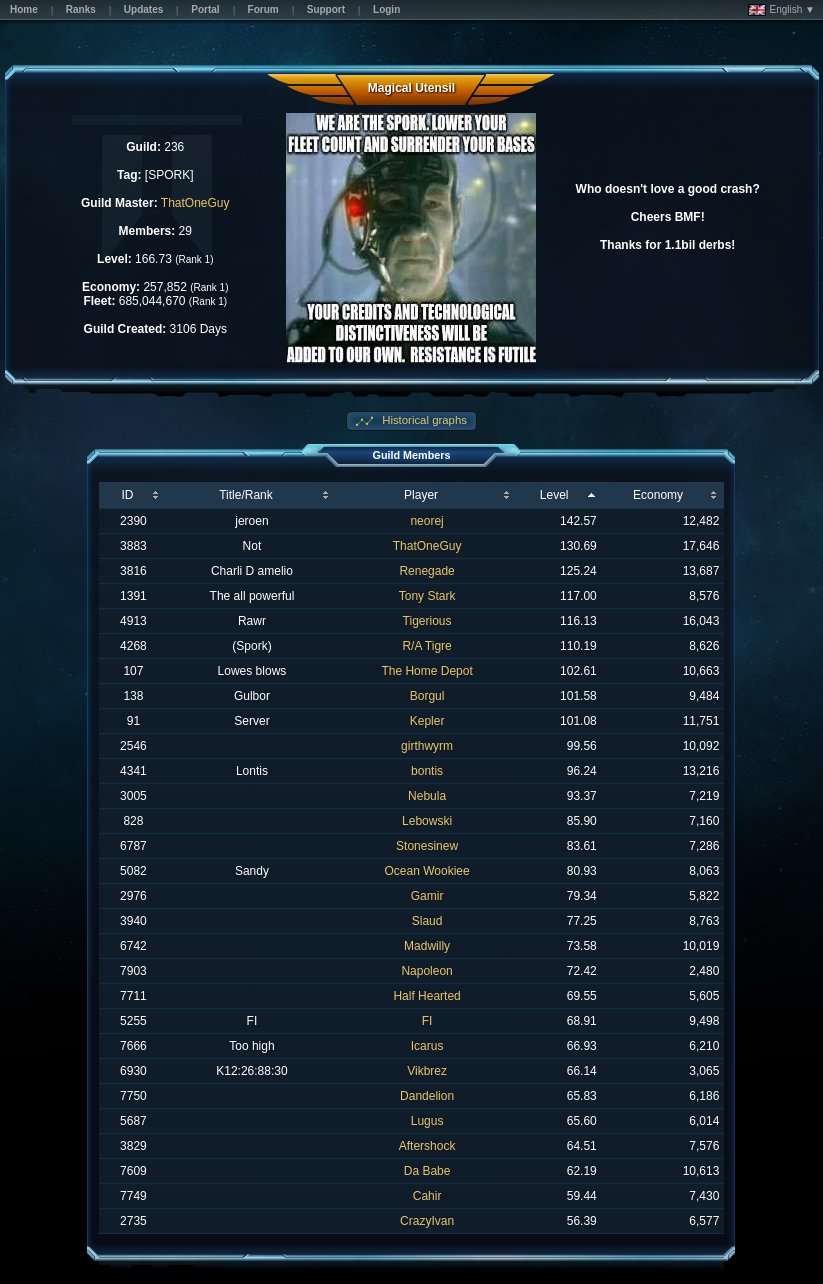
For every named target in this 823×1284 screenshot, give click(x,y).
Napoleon (426, 971)
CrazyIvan (427, 1221)
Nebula (427, 796)
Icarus (427, 1046)
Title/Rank (246, 495)
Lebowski (427, 821)
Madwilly (427, 946)
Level (554, 495)
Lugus (427, 1121)
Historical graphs (423, 420)
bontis (427, 771)
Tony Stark (427, 596)
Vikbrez (427, 1071)
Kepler (427, 721)
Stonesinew (427, 846)
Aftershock (427, 1146)
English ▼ (781, 10)
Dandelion (427, 1096)
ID (127, 495)
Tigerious (427, 621)
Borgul (427, 696)
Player (421, 495)
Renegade (426, 571)
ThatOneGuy (195, 203)
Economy (658, 495)
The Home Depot (426, 671)
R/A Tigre (426, 646)
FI (427, 1021)
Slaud (427, 921)
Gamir (427, 896)
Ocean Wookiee (426, 871)
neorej (426, 521)
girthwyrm (427, 746)
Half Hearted (426, 996)
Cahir (427, 1196)
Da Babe (427, 1171)
